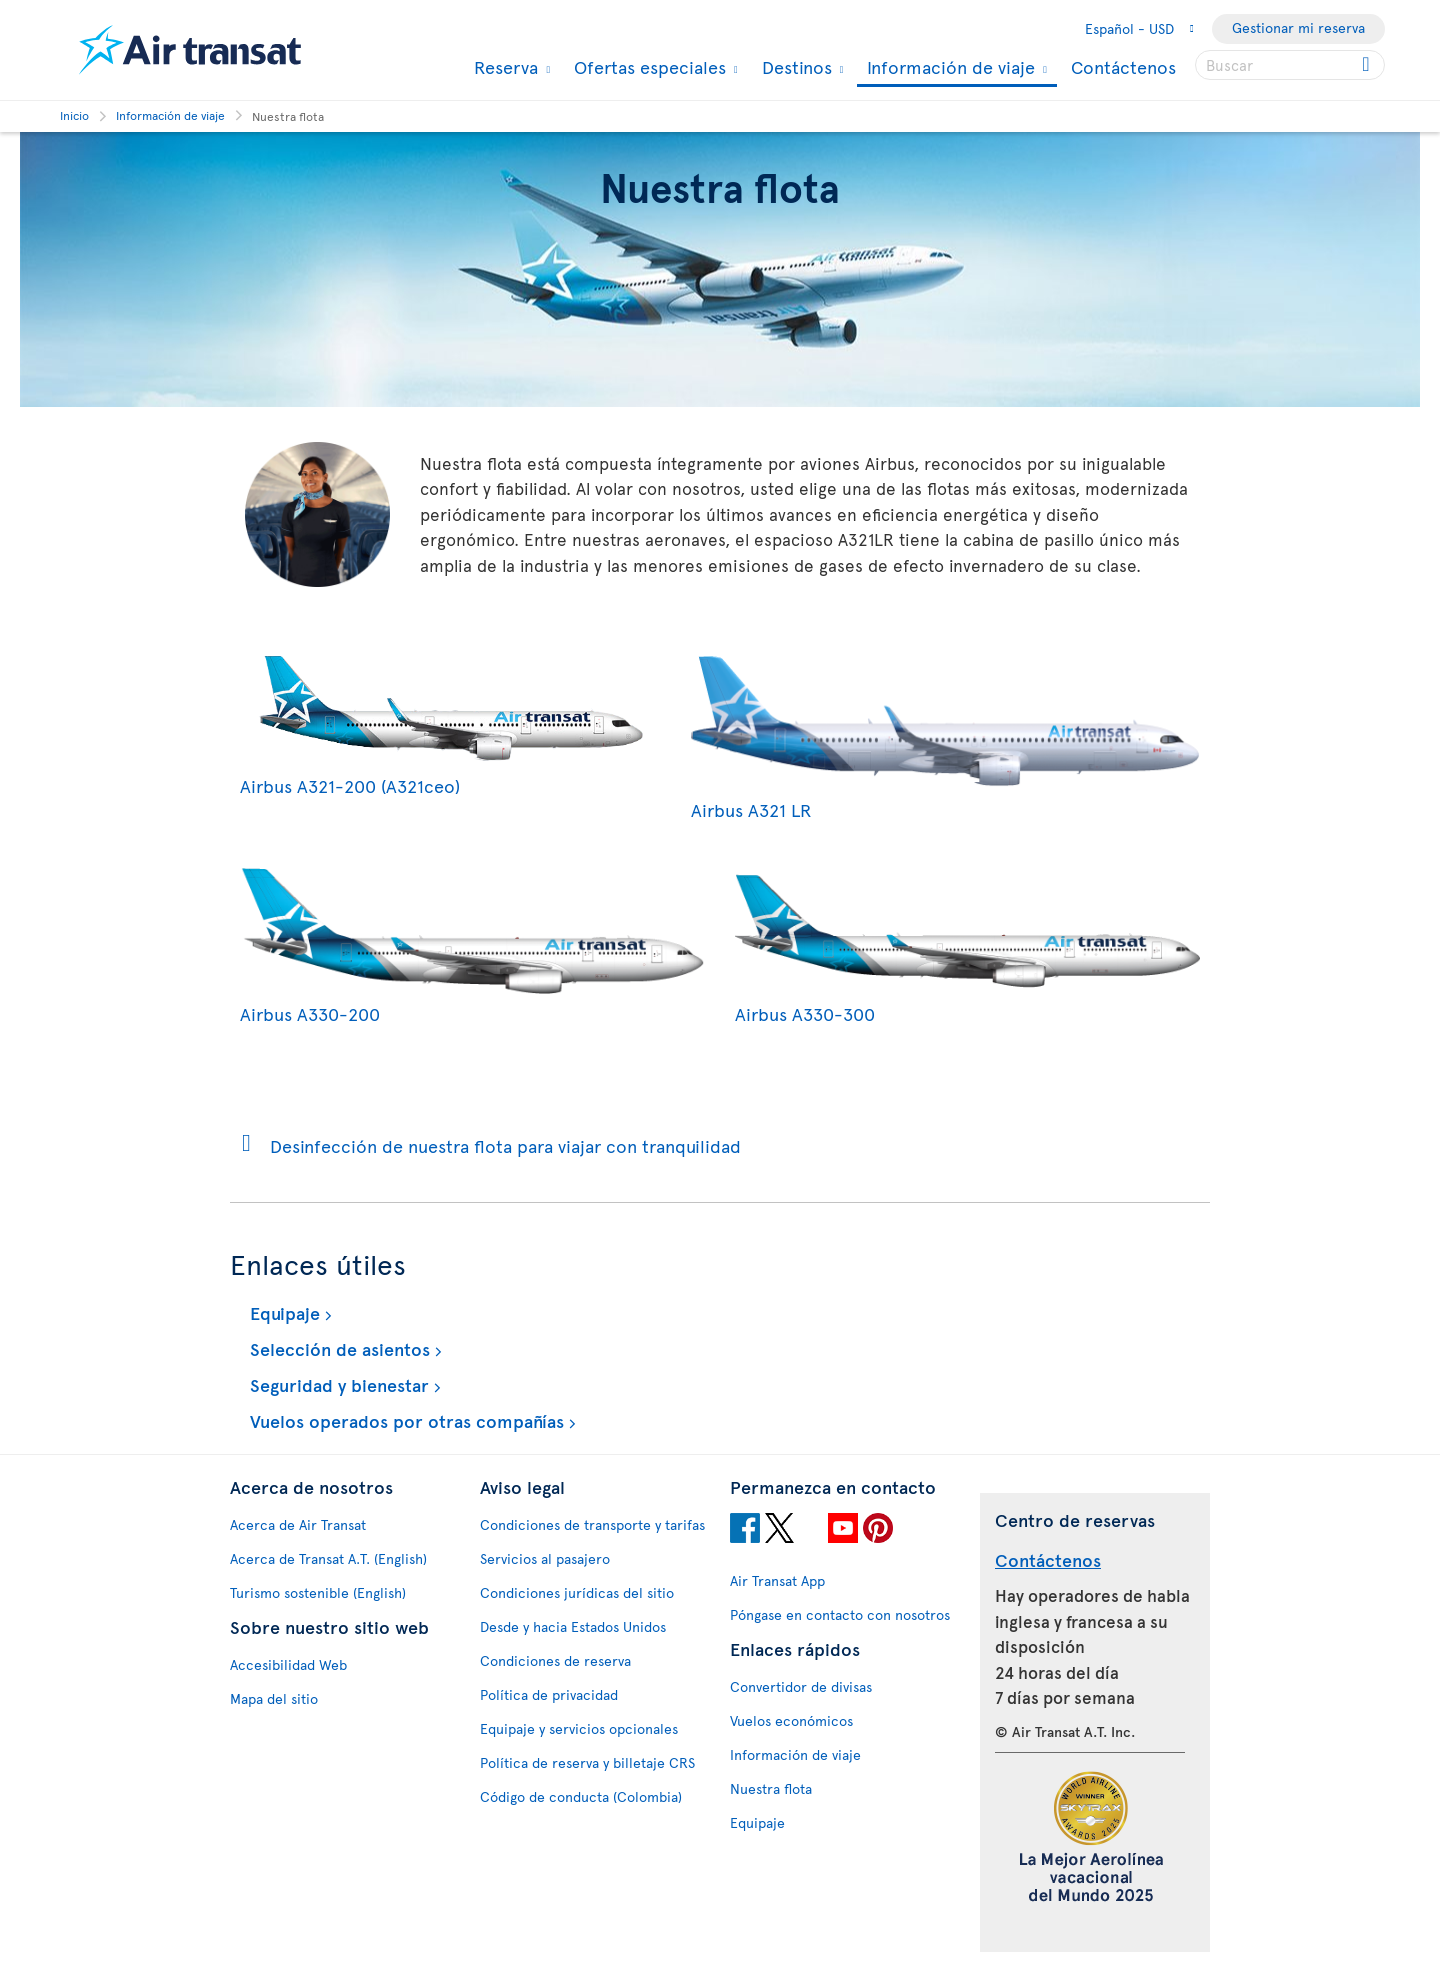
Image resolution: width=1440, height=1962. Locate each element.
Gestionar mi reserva (1298, 27)
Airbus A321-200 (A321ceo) (450, 772)
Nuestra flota (771, 1788)
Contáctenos (1123, 66)
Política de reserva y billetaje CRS (587, 1762)
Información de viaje (948, 68)
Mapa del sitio (274, 1698)
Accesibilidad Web (288, 1664)
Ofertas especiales (647, 67)
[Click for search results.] (1367, 65)
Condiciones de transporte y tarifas (592, 1524)
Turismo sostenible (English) (318, 1592)
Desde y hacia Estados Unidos (573, 1626)
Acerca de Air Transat (298, 1524)
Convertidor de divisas (801, 1686)
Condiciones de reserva (555, 1660)
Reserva (503, 67)
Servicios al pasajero (545, 1558)
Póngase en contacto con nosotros (840, 1614)
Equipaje (282, 1312)
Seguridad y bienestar (337, 1384)
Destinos (794, 67)
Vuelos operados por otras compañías (404, 1420)
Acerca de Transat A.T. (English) (328, 1558)
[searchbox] (1290, 65)
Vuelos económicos (791, 1720)
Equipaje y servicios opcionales (579, 1728)
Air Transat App (777, 1580)
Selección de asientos (337, 1348)
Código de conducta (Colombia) (581, 1796)
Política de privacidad (549, 1694)
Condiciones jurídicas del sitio (577, 1592)
